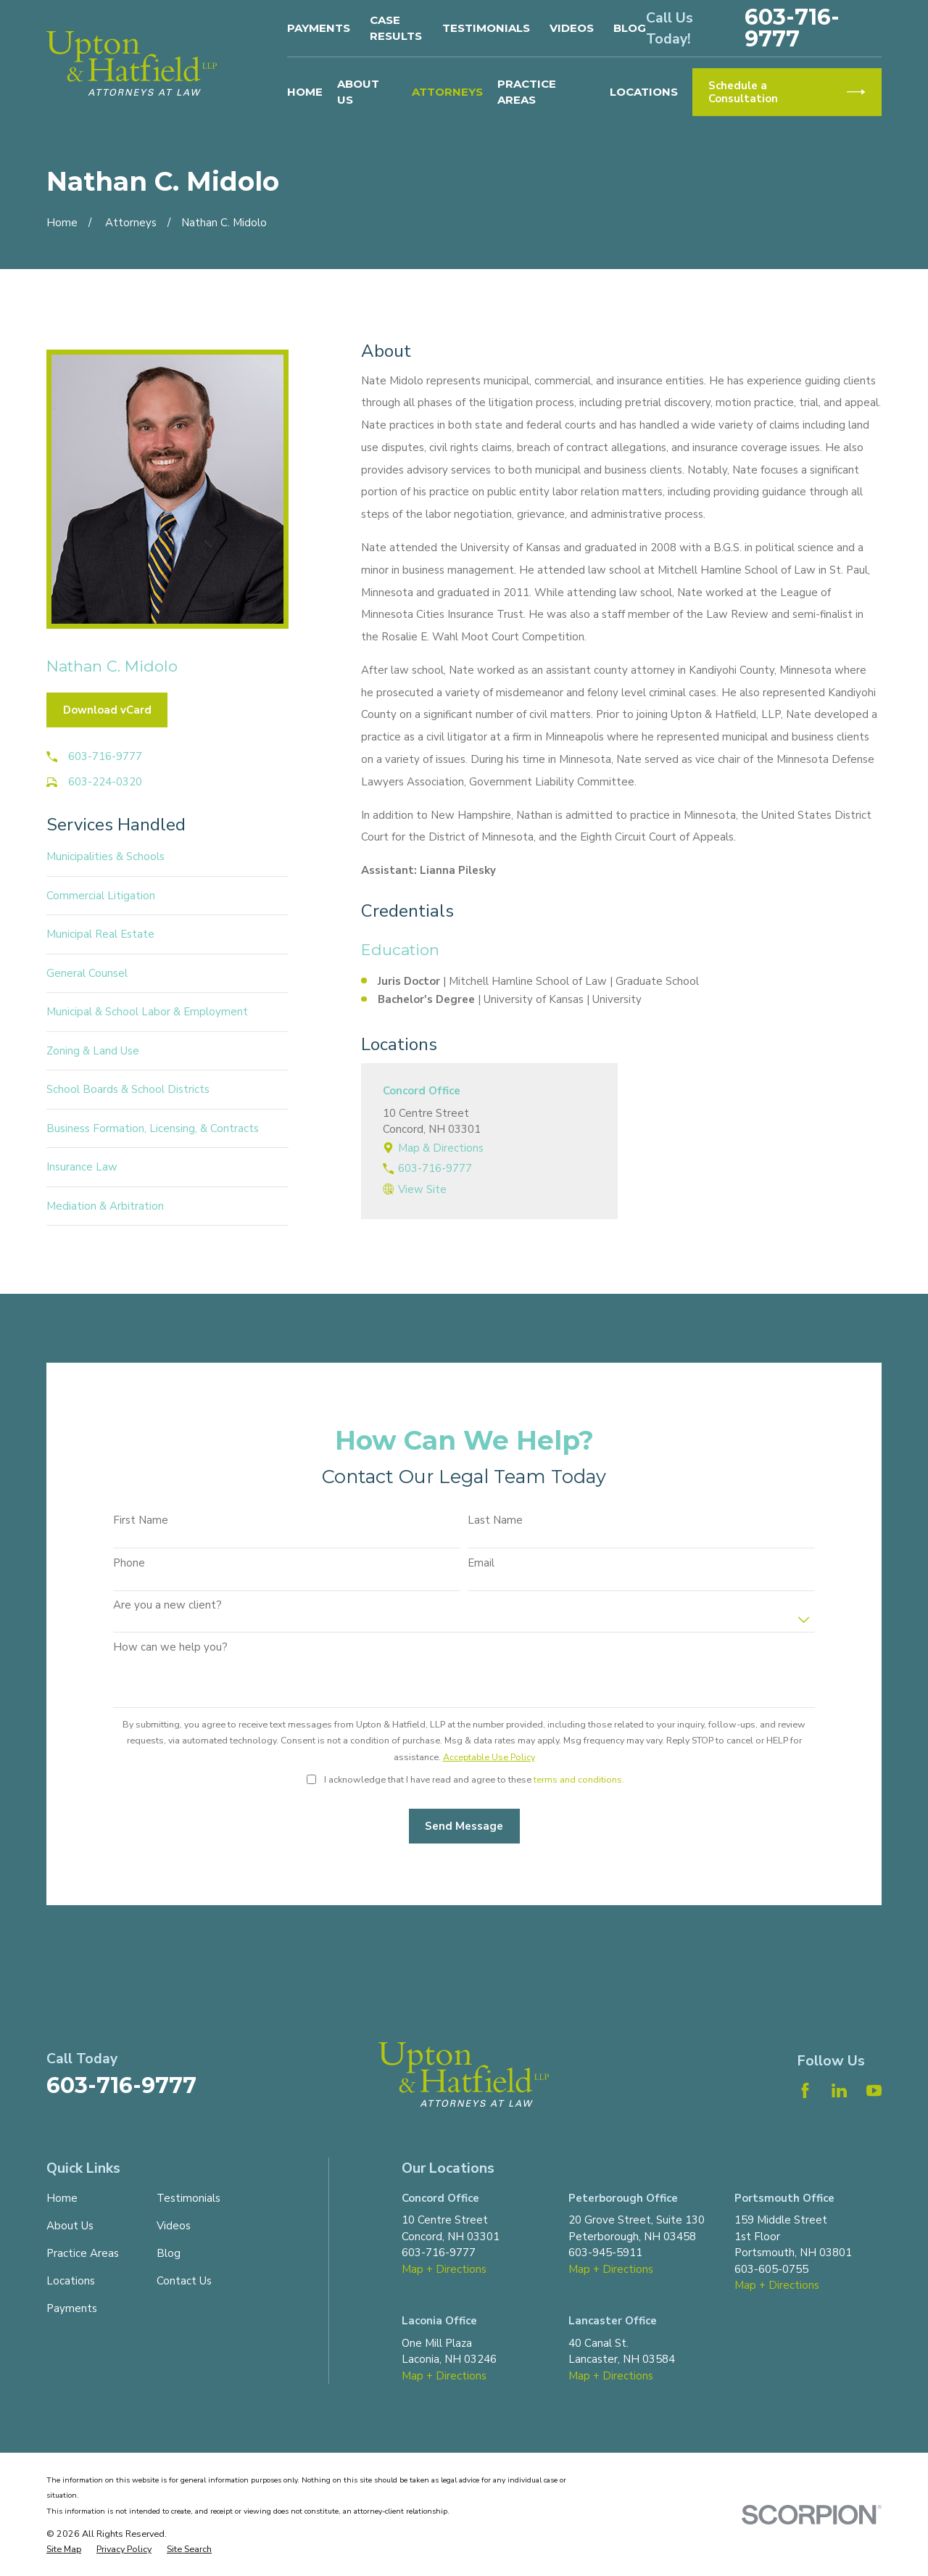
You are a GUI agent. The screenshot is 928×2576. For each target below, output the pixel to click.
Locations (70, 2281)
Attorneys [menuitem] (447, 92)
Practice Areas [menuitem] (526, 92)
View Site (422, 1189)
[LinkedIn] (839, 2090)
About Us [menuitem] (358, 92)
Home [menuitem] (305, 92)
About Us (70, 2225)
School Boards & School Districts (128, 1089)
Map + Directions (444, 2269)
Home (62, 2198)
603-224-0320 (105, 782)
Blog (629, 28)
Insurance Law (81, 1167)
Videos (572, 28)
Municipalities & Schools (105, 856)
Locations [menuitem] (644, 92)
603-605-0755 (771, 2269)
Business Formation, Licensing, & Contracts (152, 1128)
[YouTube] (874, 2090)
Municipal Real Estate (100, 934)
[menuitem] (63, 2549)
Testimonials (486, 28)
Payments (318, 28)
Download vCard (107, 710)
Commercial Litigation (100, 895)
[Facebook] (805, 2090)
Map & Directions (441, 1148)
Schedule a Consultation (786, 92)
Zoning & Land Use (92, 1051)
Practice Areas (82, 2253)
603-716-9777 (792, 28)
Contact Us (184, 2281)
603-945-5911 (605, 2252)
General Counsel (87, 973)
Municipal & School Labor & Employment (147, 1011)
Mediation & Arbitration (105, 1206)
